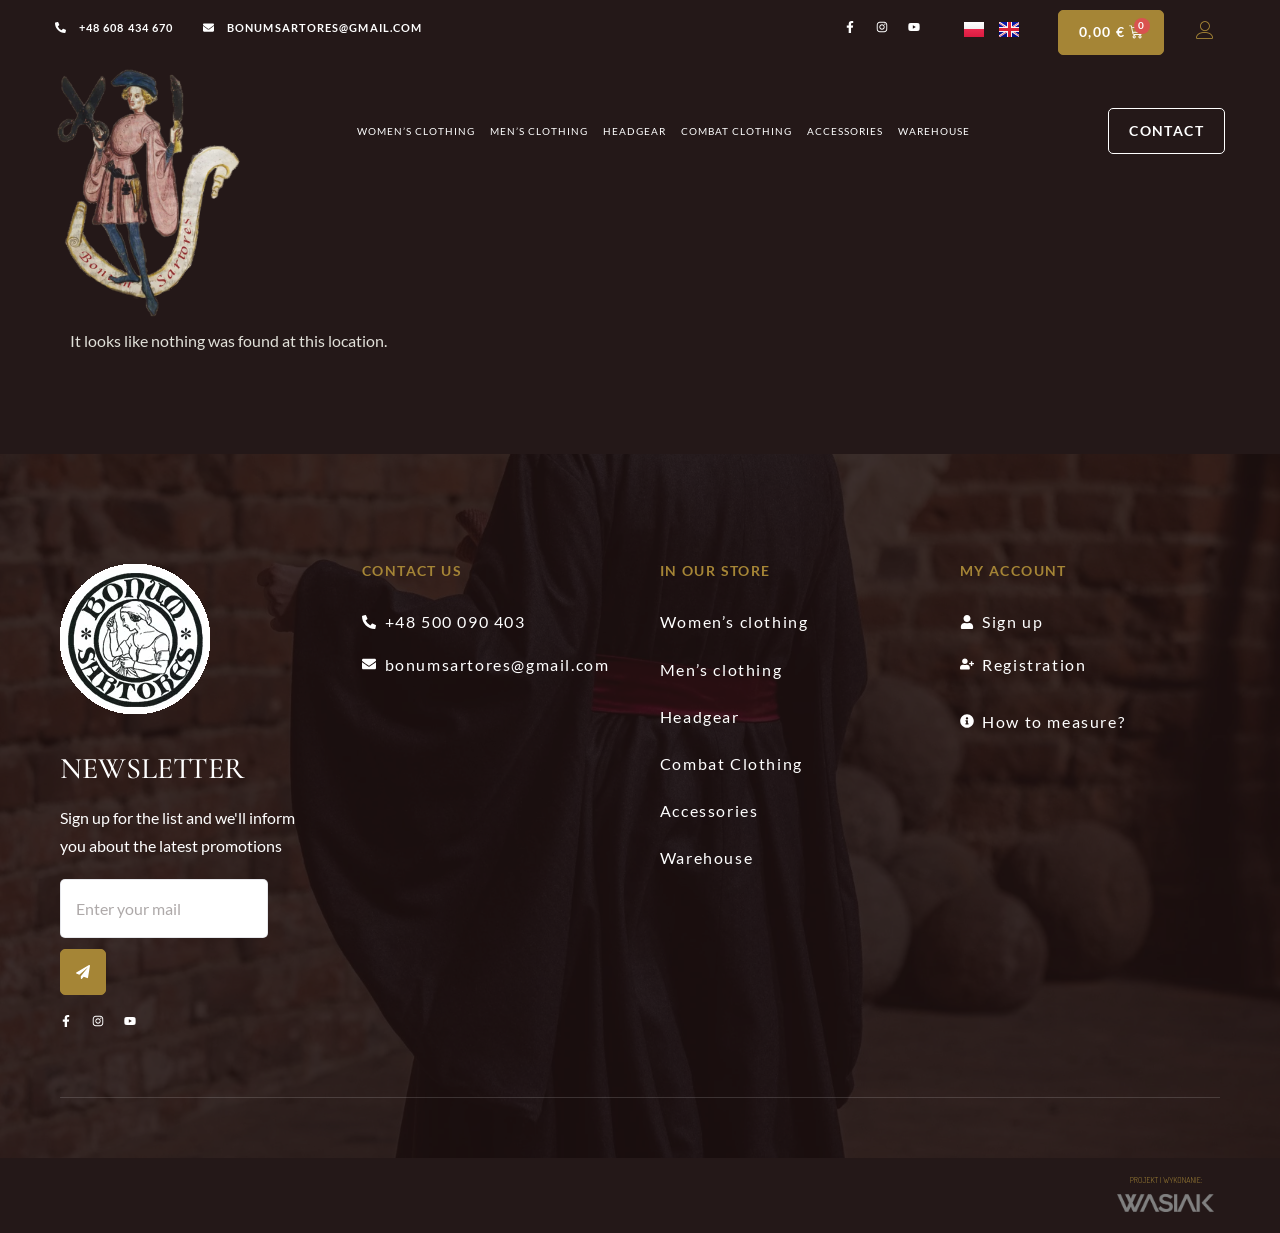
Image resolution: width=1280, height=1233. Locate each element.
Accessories (845, 132)
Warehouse (934, 132)
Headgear (634, 132)
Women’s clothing (416, 132)
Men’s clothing (539, 132)
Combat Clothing (736, 132)
